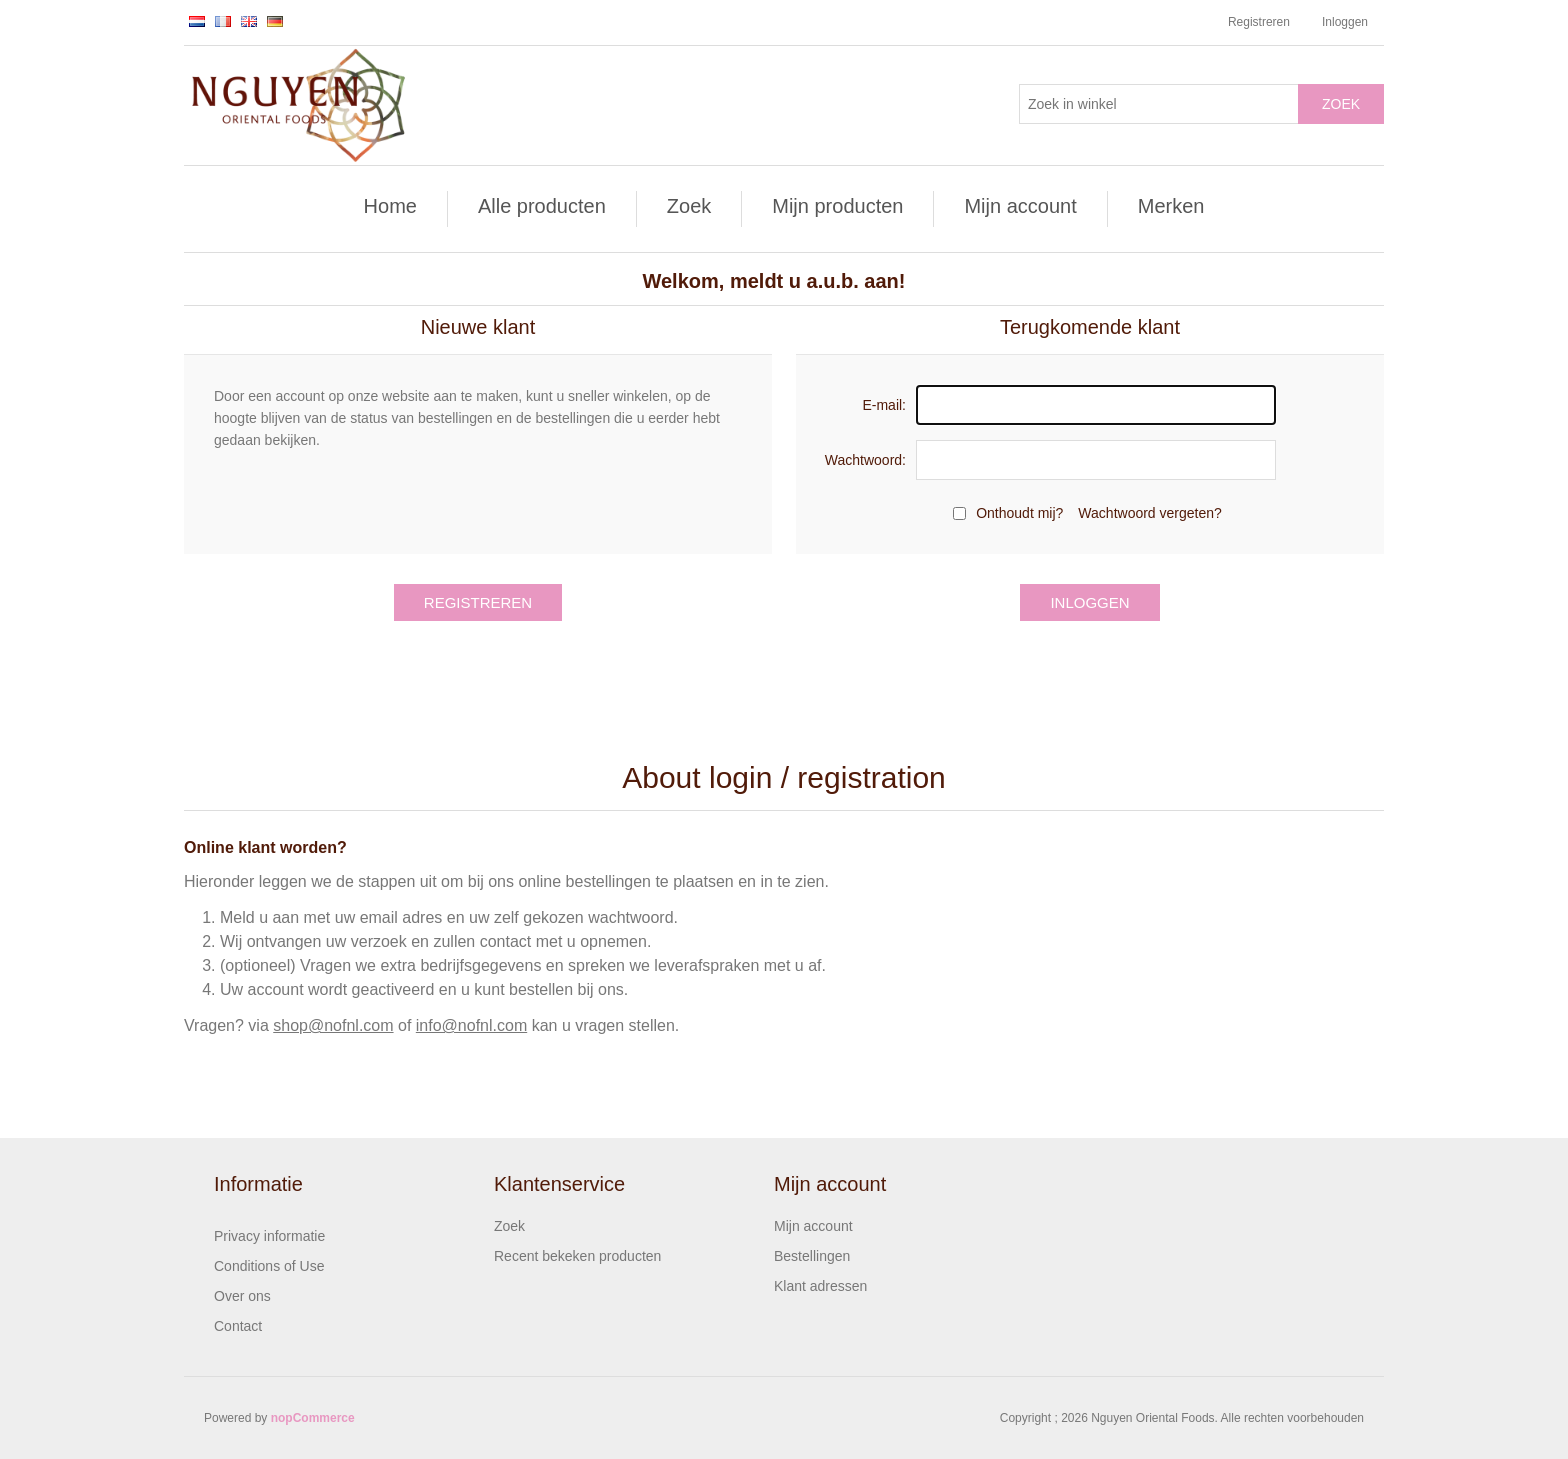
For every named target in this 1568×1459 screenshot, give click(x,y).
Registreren (1259, 22)
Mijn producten (837, 206)
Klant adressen (820, 1286)
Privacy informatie (269, 1236)
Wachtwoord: (865, 460)
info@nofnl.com (471, 1025)
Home (390, 206)
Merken (1171, 206)
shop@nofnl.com (333, 1025)
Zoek (1341, 104)
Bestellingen (812, 1256)
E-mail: (884, 405)
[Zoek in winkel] (1159, 104)
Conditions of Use (269, 1266)
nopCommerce (313, 1418)
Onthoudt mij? (1019, 513)
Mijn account (1020, 206)
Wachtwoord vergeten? (1149, 513)
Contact (238, 1326)
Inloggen (1345, 22)
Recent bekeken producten (577, 1256)
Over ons (242, 1296)
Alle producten (542, 206)
